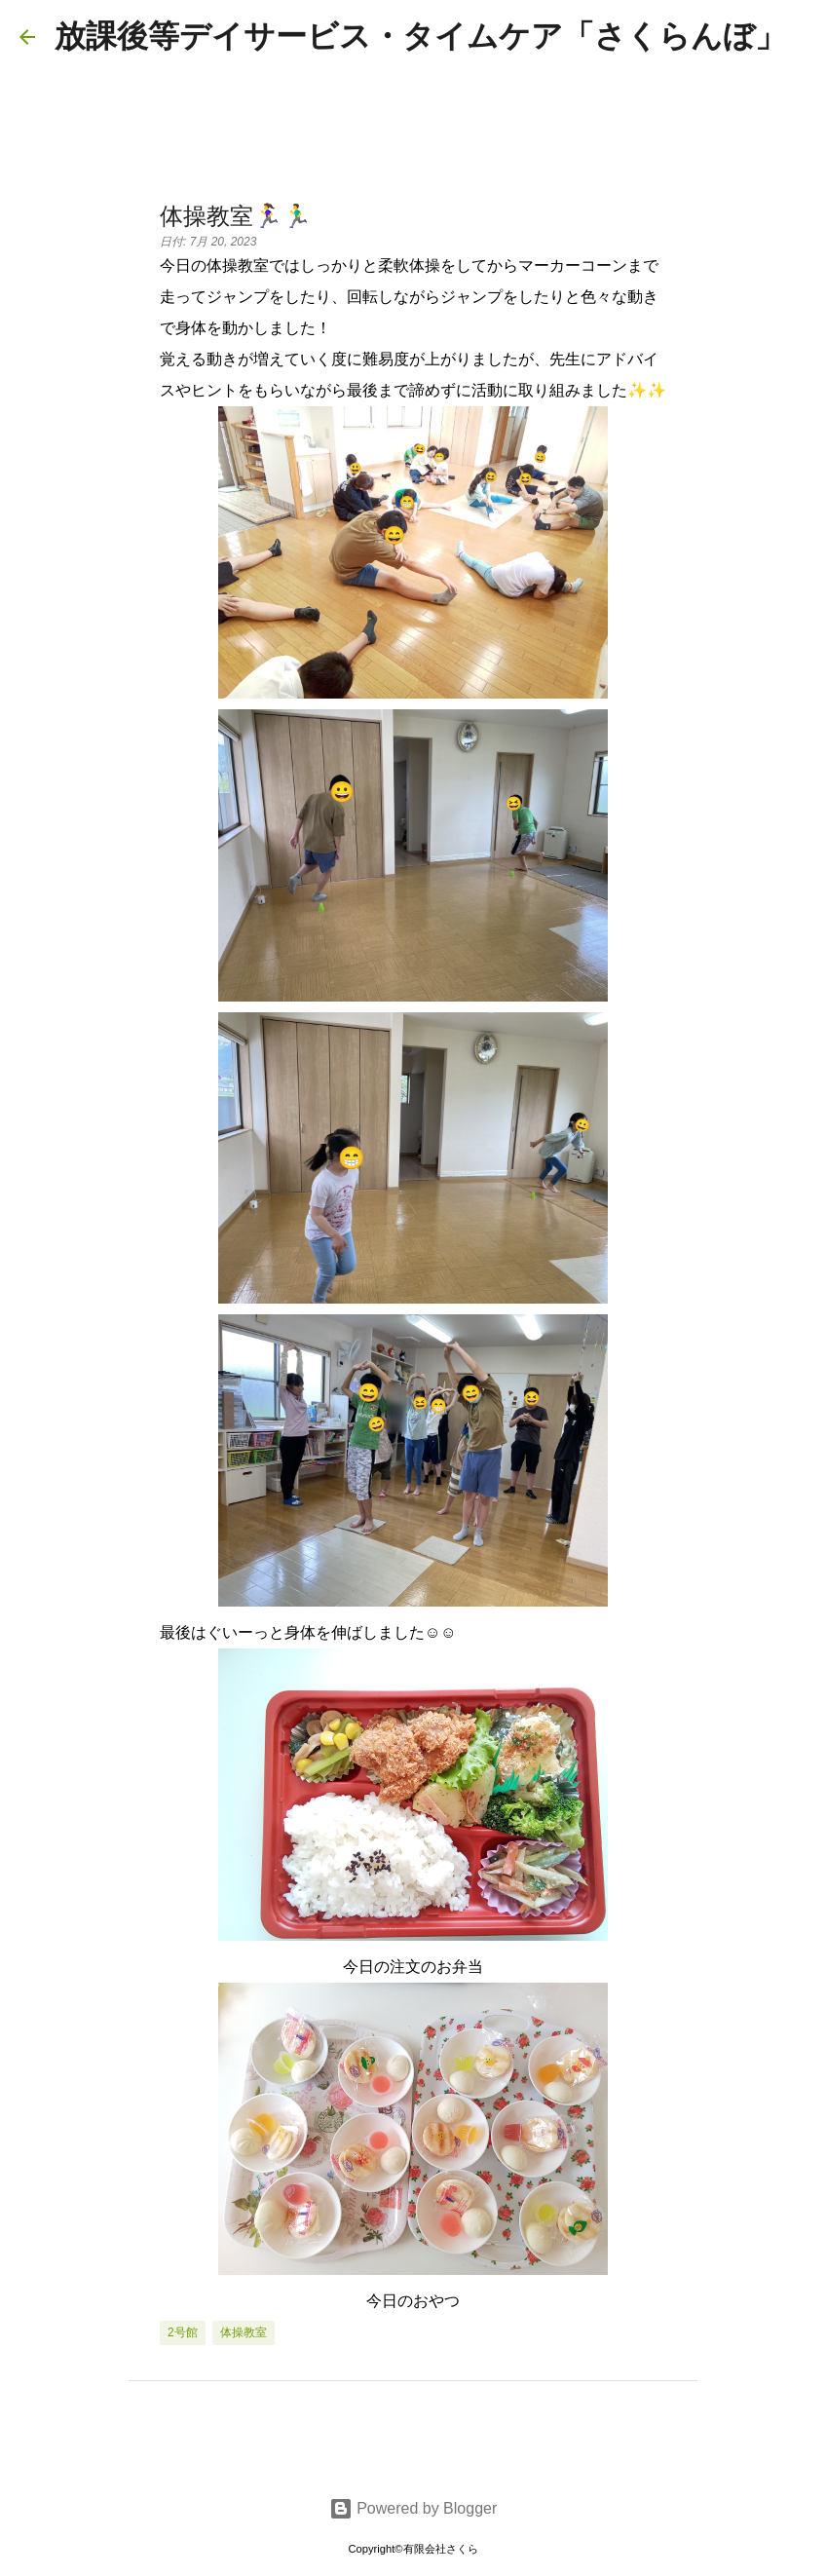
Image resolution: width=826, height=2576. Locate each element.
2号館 (183, 2332)
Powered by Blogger (413, 2508)
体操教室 (243, 2332)
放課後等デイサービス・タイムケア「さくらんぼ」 (420, 36)
